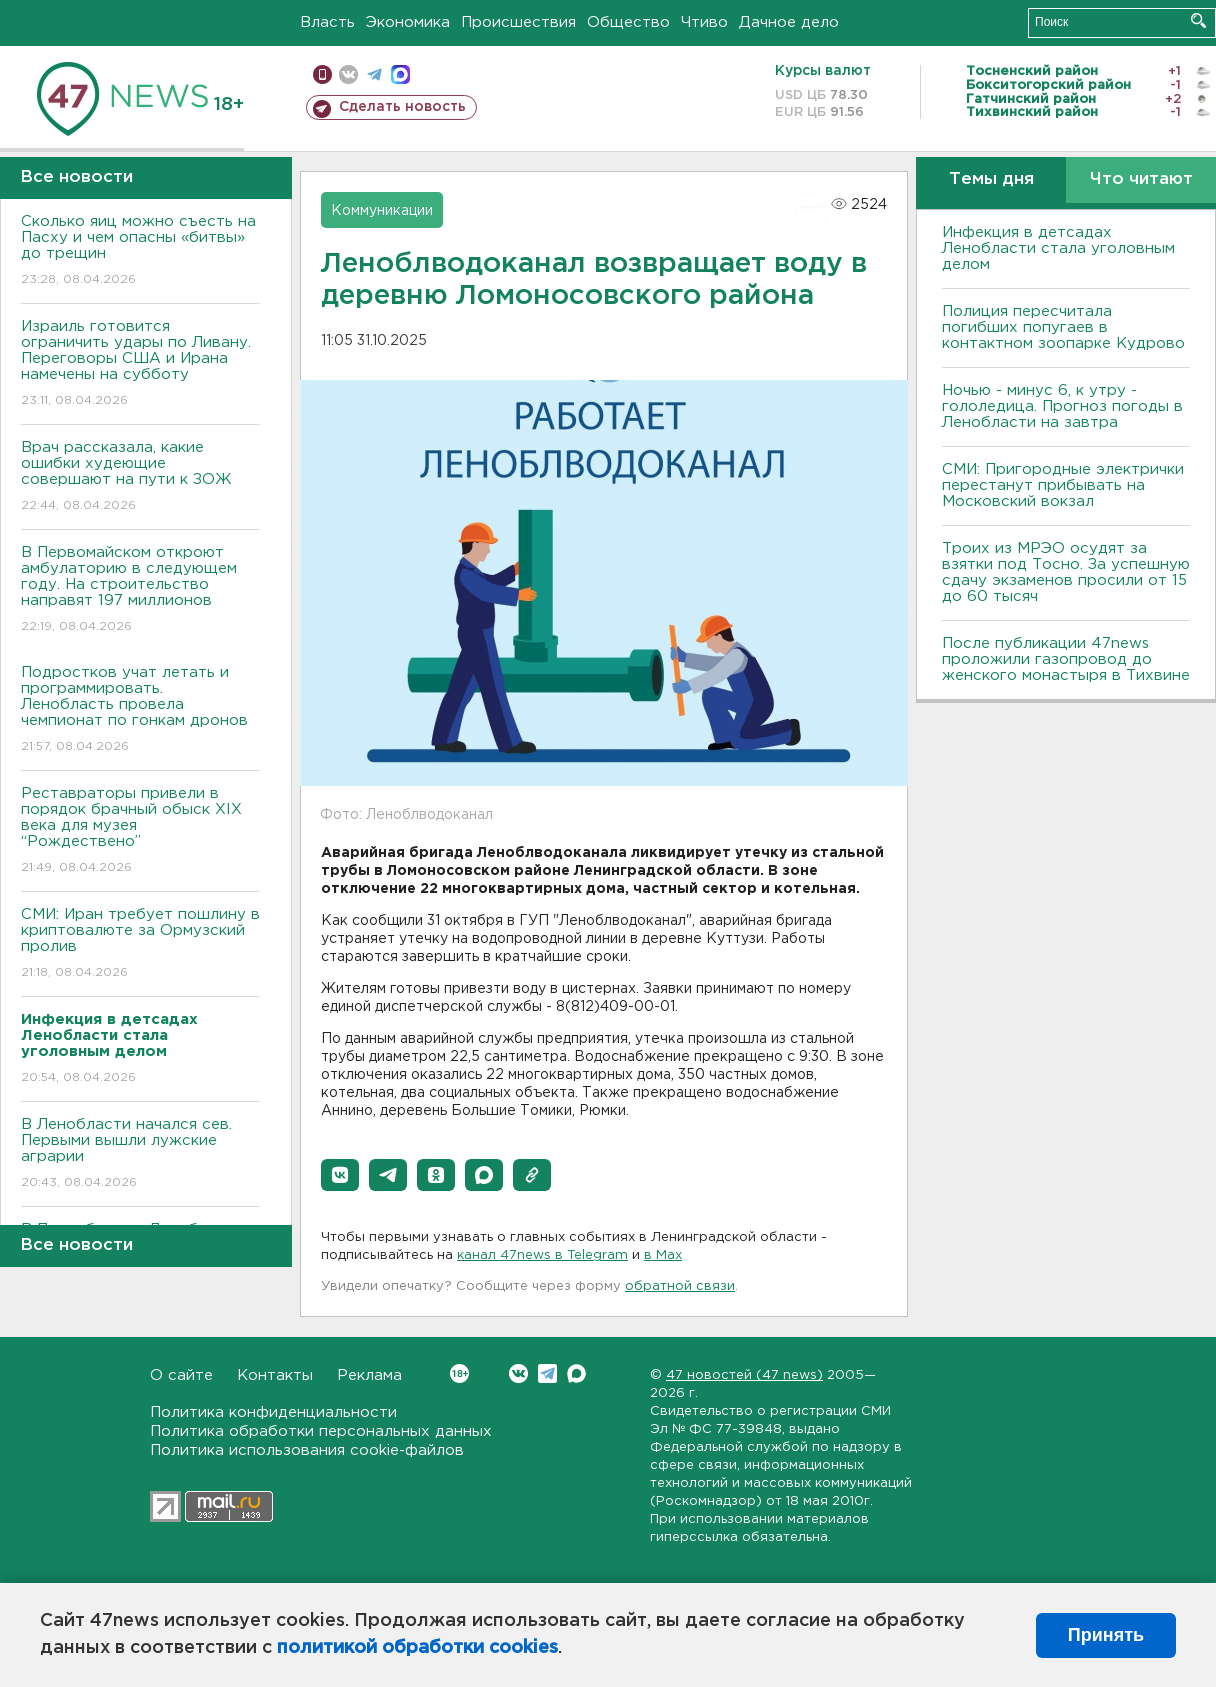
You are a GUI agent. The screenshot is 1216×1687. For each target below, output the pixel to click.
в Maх (663, 1255)
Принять (1106, 1635)
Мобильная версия (322, 74)
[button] (340, 1175)
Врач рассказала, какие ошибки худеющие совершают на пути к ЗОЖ (140, 477)
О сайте (181, 1375)
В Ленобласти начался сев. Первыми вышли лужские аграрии (140, 1154)
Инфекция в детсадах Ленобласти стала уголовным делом (1058, 248)
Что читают (1141, 179)
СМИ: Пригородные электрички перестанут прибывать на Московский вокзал (1063, 485)
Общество (628, 22)
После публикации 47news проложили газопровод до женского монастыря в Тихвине (1066, 659)
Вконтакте (459, 1373)
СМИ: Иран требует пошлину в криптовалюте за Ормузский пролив (140, 944)
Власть (327, 22)
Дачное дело (789, 22)
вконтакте (348, 74)
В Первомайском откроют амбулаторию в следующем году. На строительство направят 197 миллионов (140, 590)
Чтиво (704, 22)
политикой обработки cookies (417, 1648)
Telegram (547, 1373)
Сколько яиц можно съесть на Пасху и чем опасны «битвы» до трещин (140, 251)
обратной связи (680, 1286)
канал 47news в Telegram (542, 1255)
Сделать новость (402, 107)
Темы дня (991, 179)
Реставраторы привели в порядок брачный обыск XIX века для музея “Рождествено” (140, 831)
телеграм (374, 74)
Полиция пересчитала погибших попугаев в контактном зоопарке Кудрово (1063, 327)
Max (576, 1373)
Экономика (408, 22)
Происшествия (518, 22)
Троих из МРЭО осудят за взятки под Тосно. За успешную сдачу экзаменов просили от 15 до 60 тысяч (1066, 572)
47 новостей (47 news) (744, 1375)
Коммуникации (382, 211)
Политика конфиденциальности (273, 1412)
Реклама (369, 1375)
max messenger (400, 74)
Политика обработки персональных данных (321, 1431)
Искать (1198, 20)
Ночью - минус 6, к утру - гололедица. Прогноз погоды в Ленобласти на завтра (1062, 406)
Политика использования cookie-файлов (307, 1450)
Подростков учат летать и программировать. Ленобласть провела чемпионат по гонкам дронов (140, 710)
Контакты (275, 1375)
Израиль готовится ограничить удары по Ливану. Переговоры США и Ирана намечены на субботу (140, 364)
